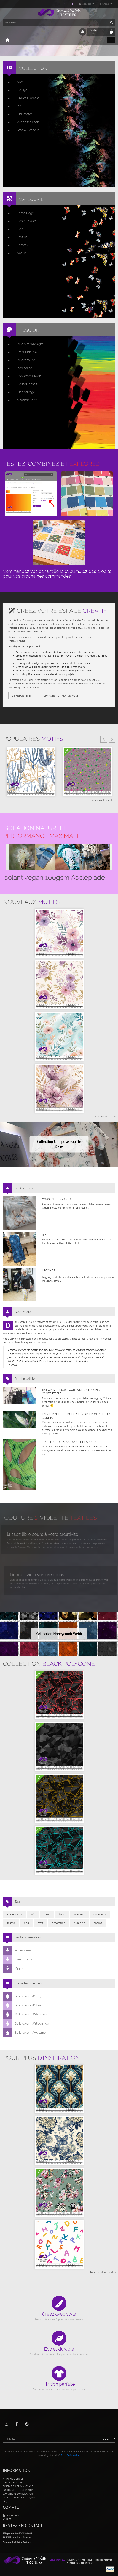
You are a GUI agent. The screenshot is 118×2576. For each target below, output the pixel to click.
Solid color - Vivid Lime (24, 2032)
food (62, 1914)
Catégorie (31, 199)
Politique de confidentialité (20, 2490)
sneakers (79, 1914)
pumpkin (79, 1923)
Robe (45, 1234)
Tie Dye (16, 90)
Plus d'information (70, 2455)
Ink (13, 106)
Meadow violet (21, 400)
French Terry (17, 1959)
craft (40, 1923)
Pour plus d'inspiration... (104, 2272)
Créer (8, 2519)
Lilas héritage (20, 392)
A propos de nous (13, 2478)
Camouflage (19, 213)
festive (11, 1923)
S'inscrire (109, 2439)
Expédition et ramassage (18, 2486)
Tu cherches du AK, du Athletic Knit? (69, 1441)
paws (47, 1914)
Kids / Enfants (20, 221)
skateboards (15, 1914)
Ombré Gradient (22, 98)
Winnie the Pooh (22, 122)
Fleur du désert (21, 384)
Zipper (13, 1968)
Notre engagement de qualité (21, 2497)
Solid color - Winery (22, 1996)
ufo (33, 1914)
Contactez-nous (12, 2482)
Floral (14, 229)
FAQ (5, 2501)
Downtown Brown (23, 376)
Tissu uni (30, 330)
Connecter (11, 2515)
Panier (99, 31)
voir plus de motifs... (103, 800)
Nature (15, 253)
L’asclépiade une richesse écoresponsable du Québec (76, 1415)
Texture (16, 237)
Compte (86, 3)
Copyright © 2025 (58, 2559)
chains (98, 1923)
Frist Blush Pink (21, 352)
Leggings (48, 1270)
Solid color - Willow (22, 2005)
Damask (16, 245)
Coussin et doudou (56, 1199)
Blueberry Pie (20, 360)
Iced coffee (18, 368)
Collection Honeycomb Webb (59, 1633)
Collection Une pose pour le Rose (59, 1144)
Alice (14, 82)
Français (106, 3)
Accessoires (17, 1950)
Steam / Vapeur (22, 130)
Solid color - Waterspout (25, 2014)
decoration (58, 1923)
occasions (99, 1914)
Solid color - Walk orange (26, 2023)
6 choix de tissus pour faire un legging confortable (71, 1391)
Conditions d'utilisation (18, 2493)
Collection (33, 68)
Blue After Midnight (24, 344)
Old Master (18, 114)
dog (26, 1923)
